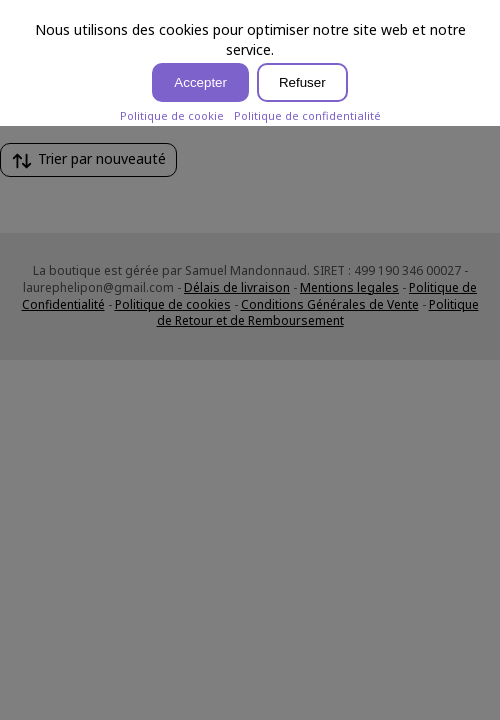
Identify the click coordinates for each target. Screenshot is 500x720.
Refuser (302, 82)
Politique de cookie (172, 115)
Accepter (200, 82)
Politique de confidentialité (307, 115)
